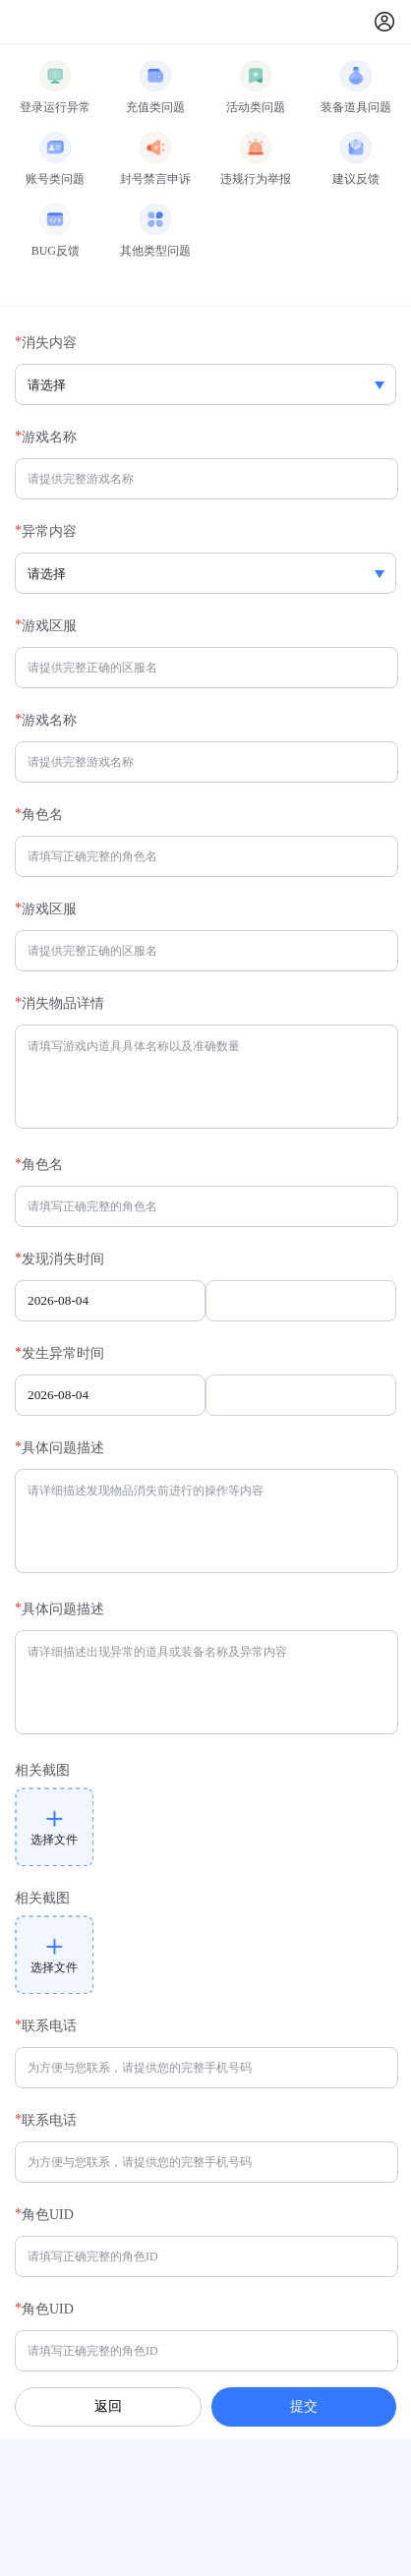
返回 (108, 2406)
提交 (304, 2406)
